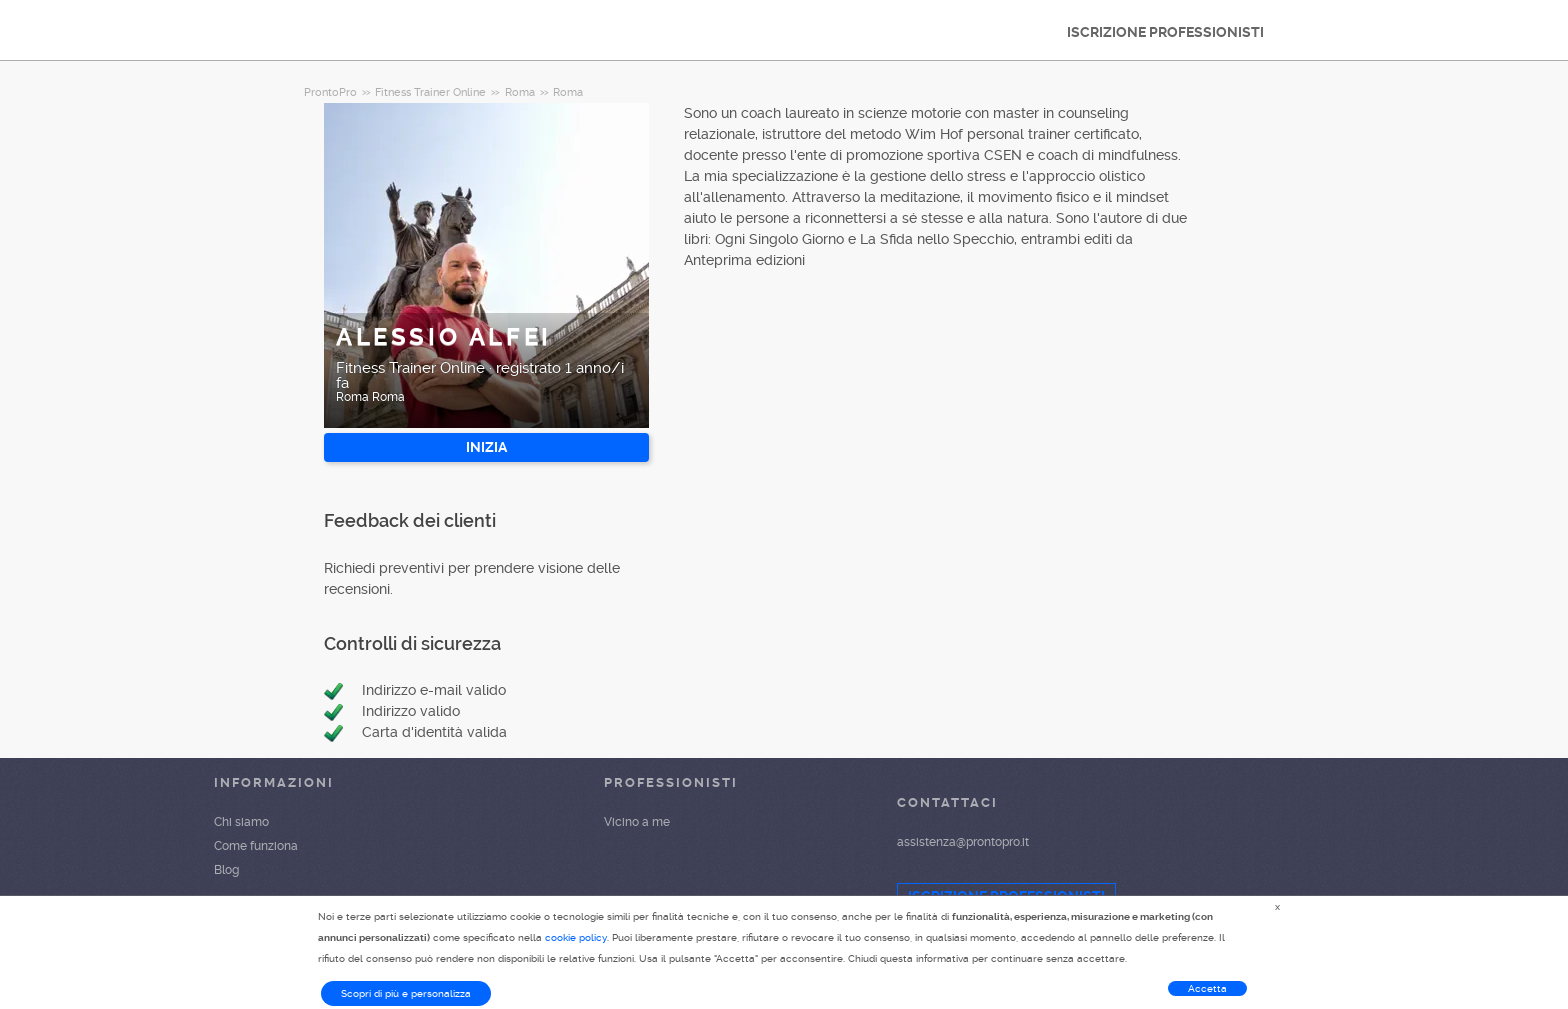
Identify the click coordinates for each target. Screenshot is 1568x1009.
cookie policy (576, 937)
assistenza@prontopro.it (963, 842)
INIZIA (486, 447)
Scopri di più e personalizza (406, 993)
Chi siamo (241, 822)
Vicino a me (637, 822)
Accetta (1207, 988)
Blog (226, 870)
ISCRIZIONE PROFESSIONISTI (1165, 32)
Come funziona (256, 846)
